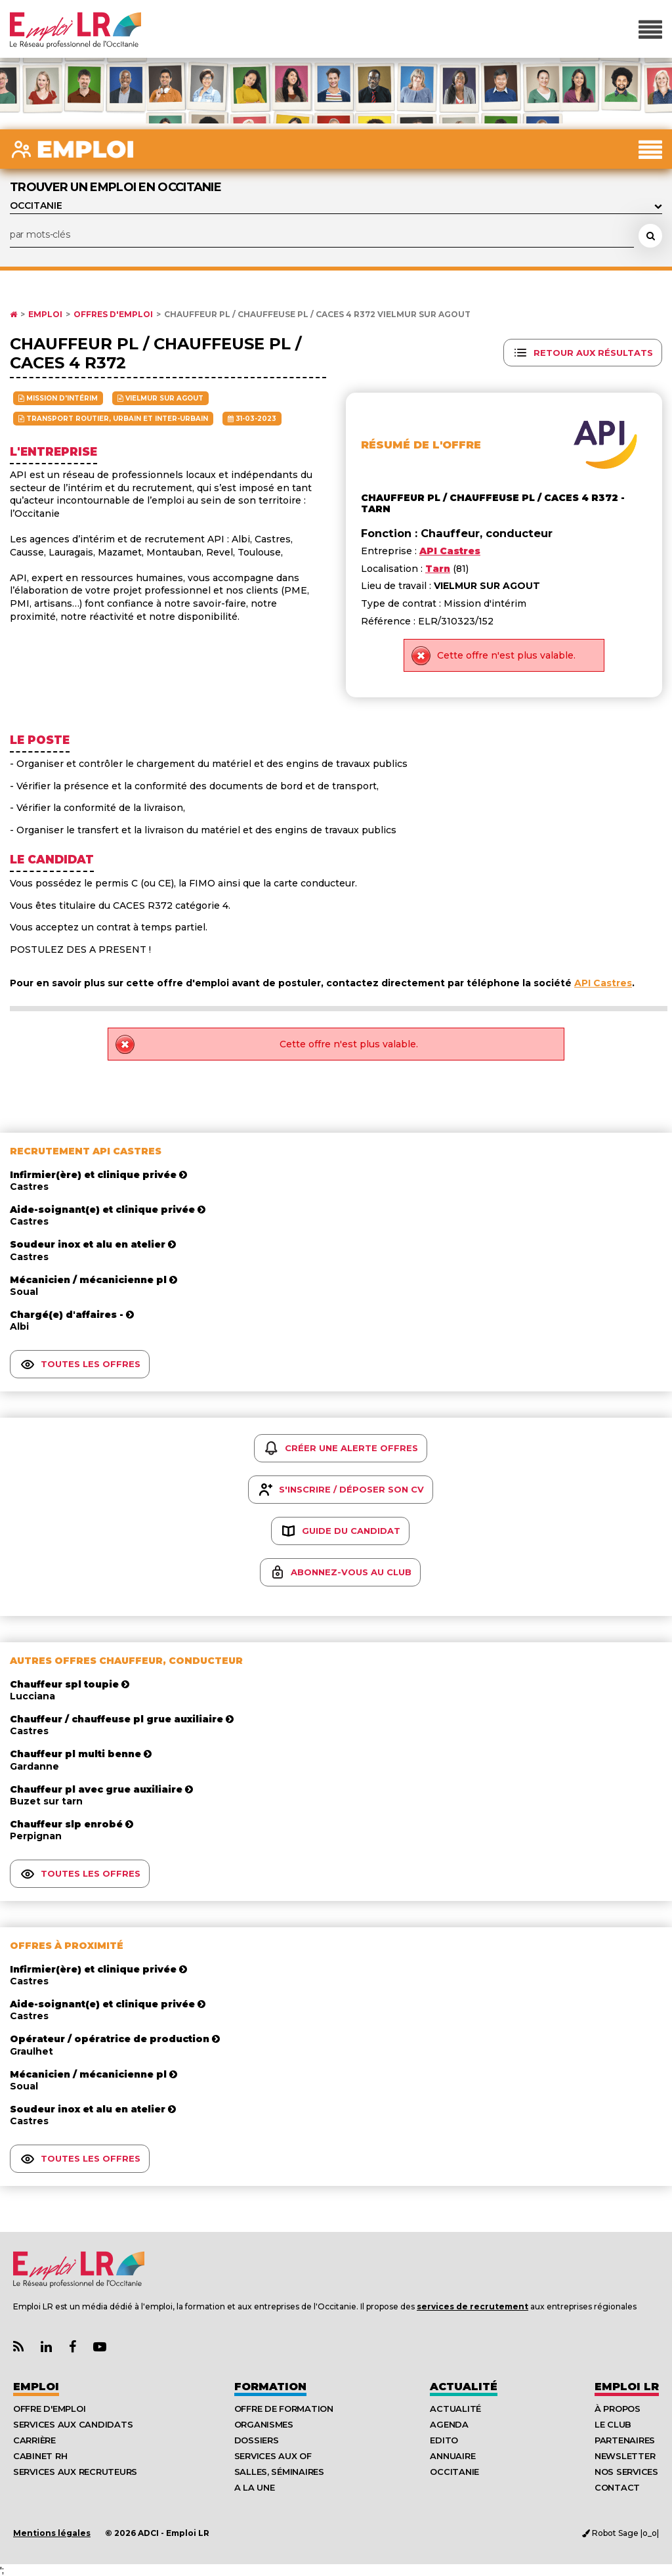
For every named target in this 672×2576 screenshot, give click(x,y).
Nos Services (626, 2471)
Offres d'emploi (113, 314)
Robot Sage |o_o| (620, 2533)
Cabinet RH (40, 2456)
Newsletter (625, 2456)
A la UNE (254, 2487)
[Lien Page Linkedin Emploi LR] (46, 2347)
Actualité (463, 2386)
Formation (270, 2386)
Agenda (449, 2424)
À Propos (617, 2408)
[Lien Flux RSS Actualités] (18, 2347)
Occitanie (454, 2471)
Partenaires (625, 2440)
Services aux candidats (73, 2424)
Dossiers (256, 2440)
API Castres (603, 983)
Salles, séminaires (279, 2471)
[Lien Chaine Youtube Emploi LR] (99, 2347)
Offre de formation (283, 2408)
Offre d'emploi (49, 2408)
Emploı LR (627, 2386)
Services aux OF (273, 2456)
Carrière (34, 2440)
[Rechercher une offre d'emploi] (650, 236)
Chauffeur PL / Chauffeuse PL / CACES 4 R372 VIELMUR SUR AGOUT (317, 314)
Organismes (263, 2424)
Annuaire (452, 2456)
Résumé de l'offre (421, 445)
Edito (444, 2440)
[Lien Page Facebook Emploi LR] (72, 2347)
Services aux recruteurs (75, 2471)
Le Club (613, 2424)
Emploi (45, 314)
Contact (617, 2487)
